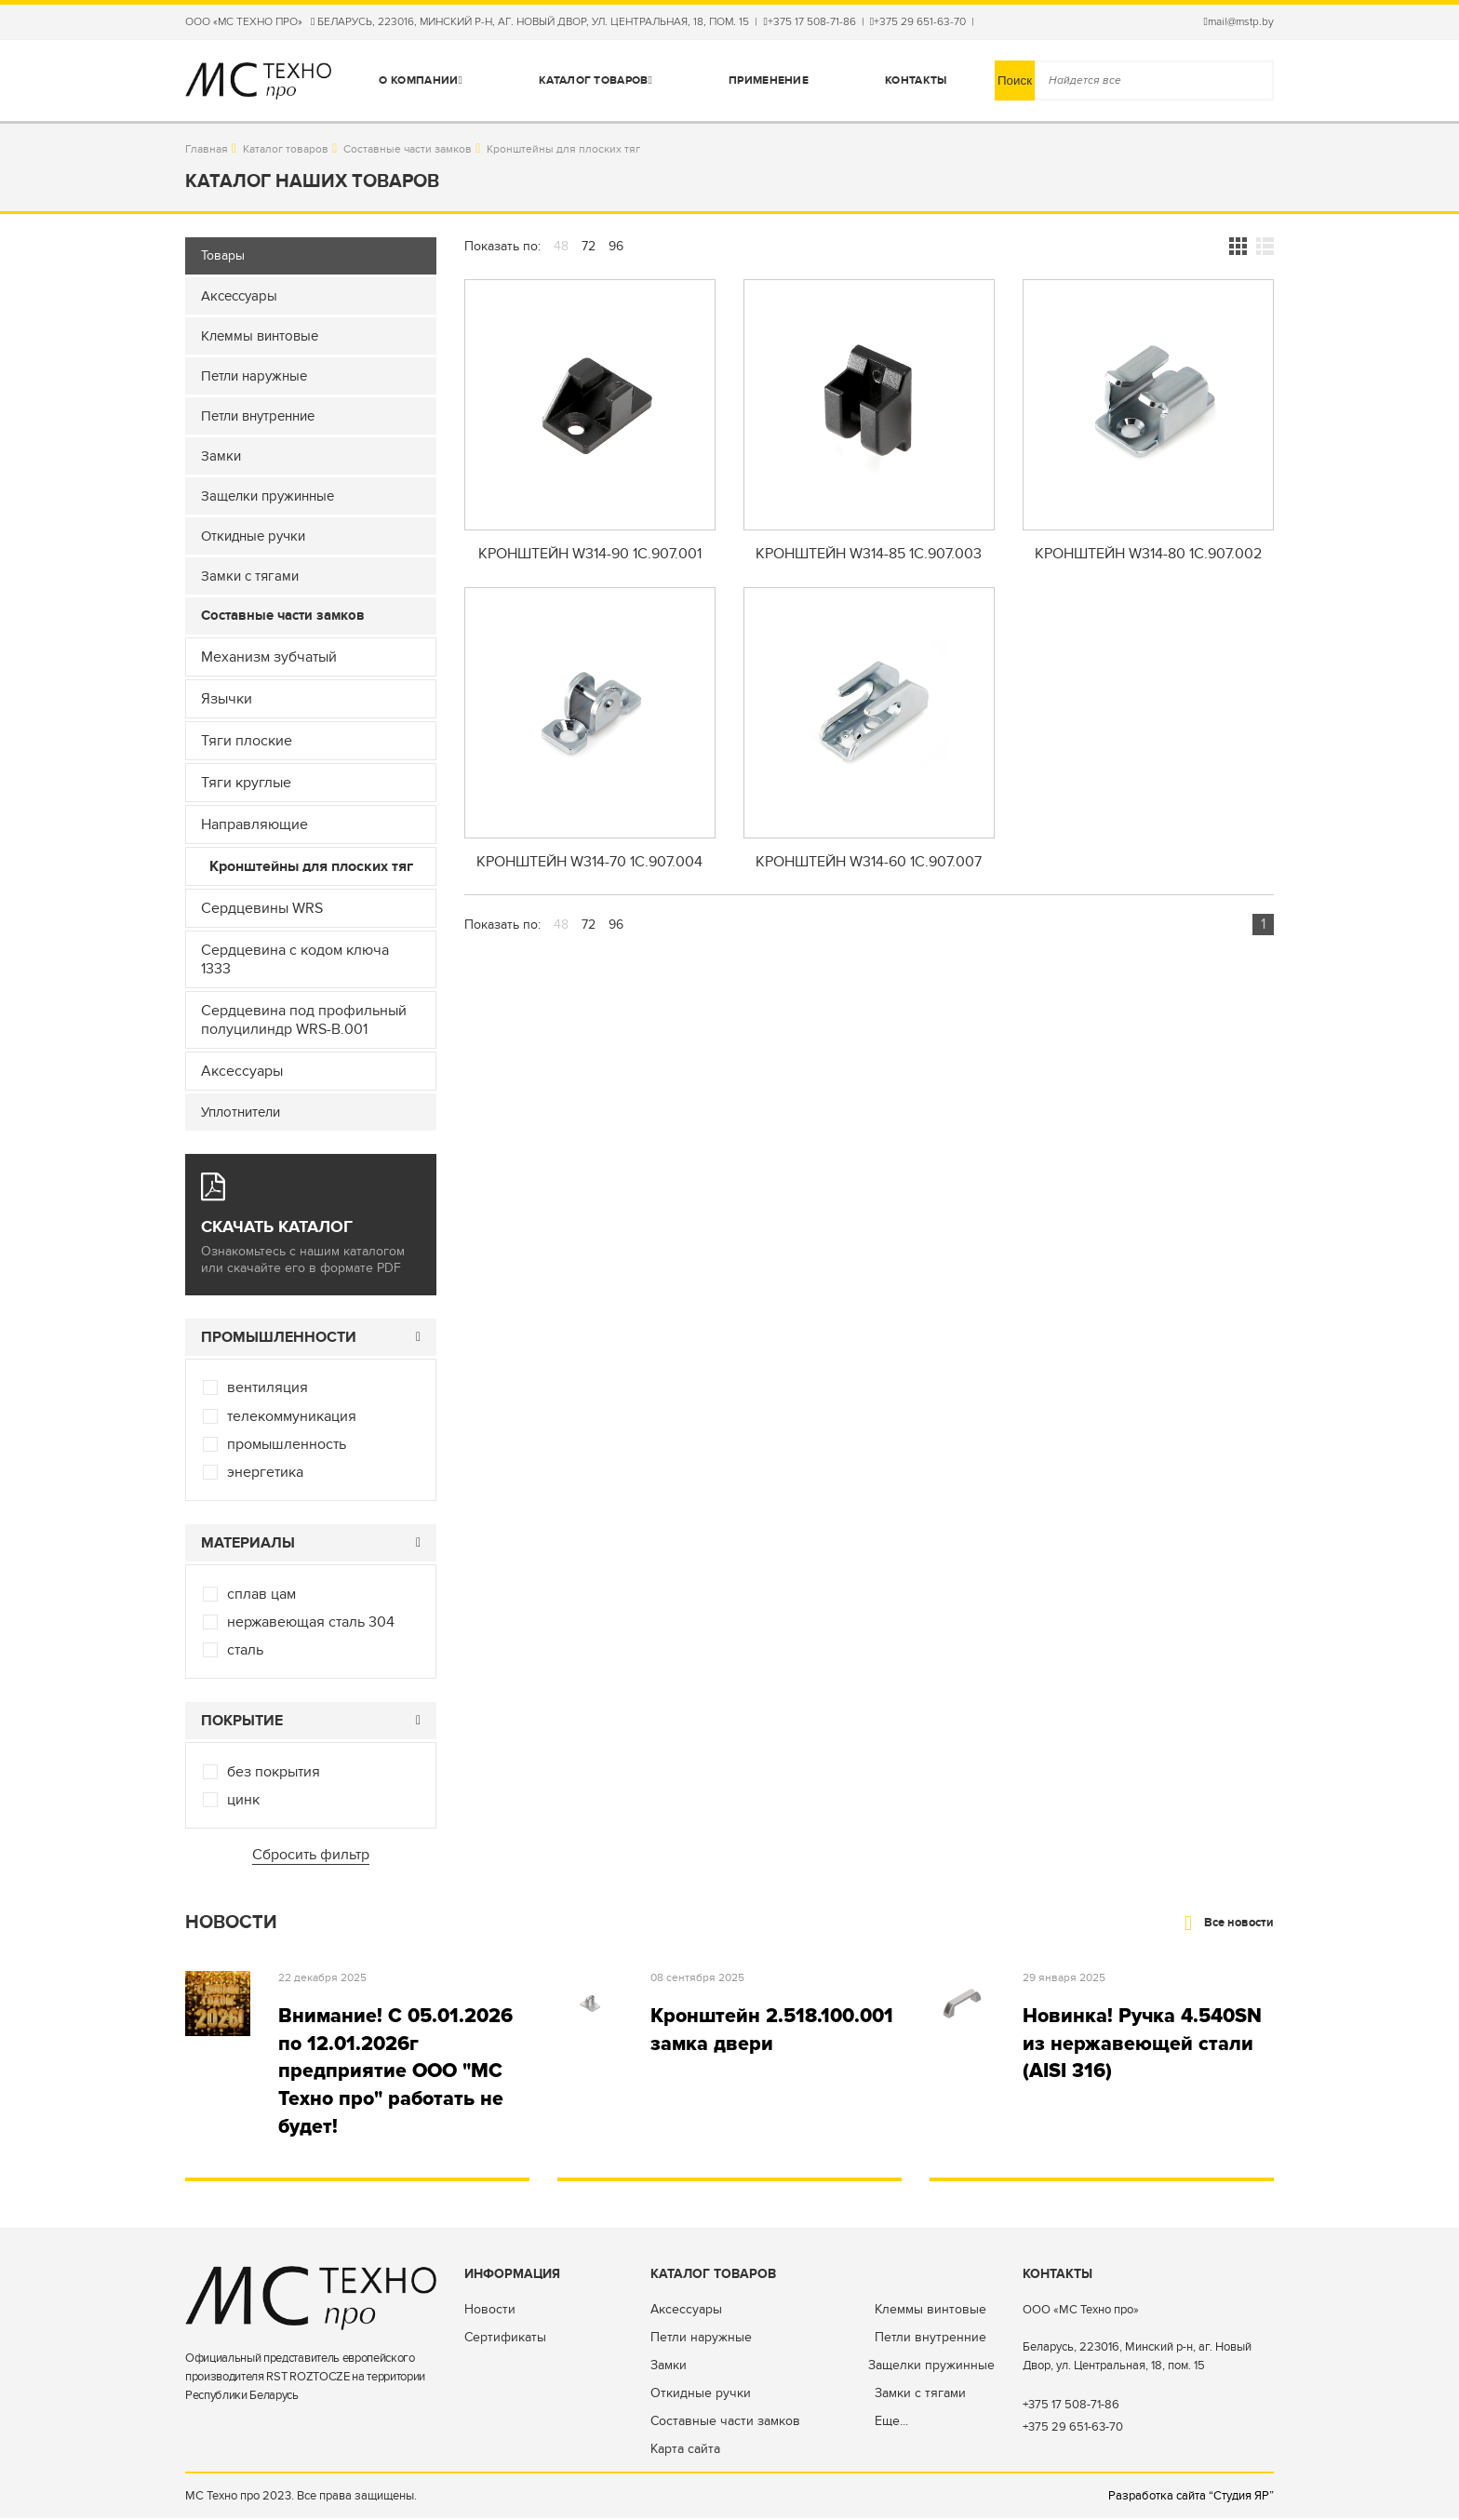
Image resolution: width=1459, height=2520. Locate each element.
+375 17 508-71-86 (809, 22)
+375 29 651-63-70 (918, 22)
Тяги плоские (246, 740)
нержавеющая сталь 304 (311, 1622)
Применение (769, 80)
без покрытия (273, 1772)
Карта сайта (685, 2451)
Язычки (226, 699)
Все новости (1229, 1922)
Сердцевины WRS (262, 908)
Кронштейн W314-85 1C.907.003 (869, 554)
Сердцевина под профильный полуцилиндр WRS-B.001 (304, 1020)
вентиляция (267, 1387)
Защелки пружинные (931, 2367)
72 (589, 246)
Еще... (891, 2423)
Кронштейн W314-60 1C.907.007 (869, 863)
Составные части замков (407, 148)
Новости (489, 2311)
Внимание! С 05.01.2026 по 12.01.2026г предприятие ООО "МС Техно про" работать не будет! (398, 2072)
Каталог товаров (595, 80)
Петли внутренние (930, 2339)
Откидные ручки (700, 2395)
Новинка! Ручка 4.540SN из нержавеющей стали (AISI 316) (1145, 2044)
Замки (668, 2367)
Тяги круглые (246, 782)
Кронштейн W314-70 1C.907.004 (589, 863)
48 (561, 246)
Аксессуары (242, 1071)
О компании (420, 80)
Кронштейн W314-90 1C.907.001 (590, 554)
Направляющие (254, 824)
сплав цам (261, 1594)
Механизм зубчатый (269, 657)
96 (616, 246)
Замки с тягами (920, 2395)
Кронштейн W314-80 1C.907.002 (1148, 554)
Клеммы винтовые (930, 2311)
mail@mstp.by (1239, 22)
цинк (243, 1799)
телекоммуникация (291, 1416)
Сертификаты (505, 2339)
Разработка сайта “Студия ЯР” (1191, 2497)
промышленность (286, 1444)
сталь (245, 1650)
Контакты (915, 80)
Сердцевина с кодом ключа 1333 (295, 959)
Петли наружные (701, 2339)
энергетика (265, 1472)
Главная (206, 148)
